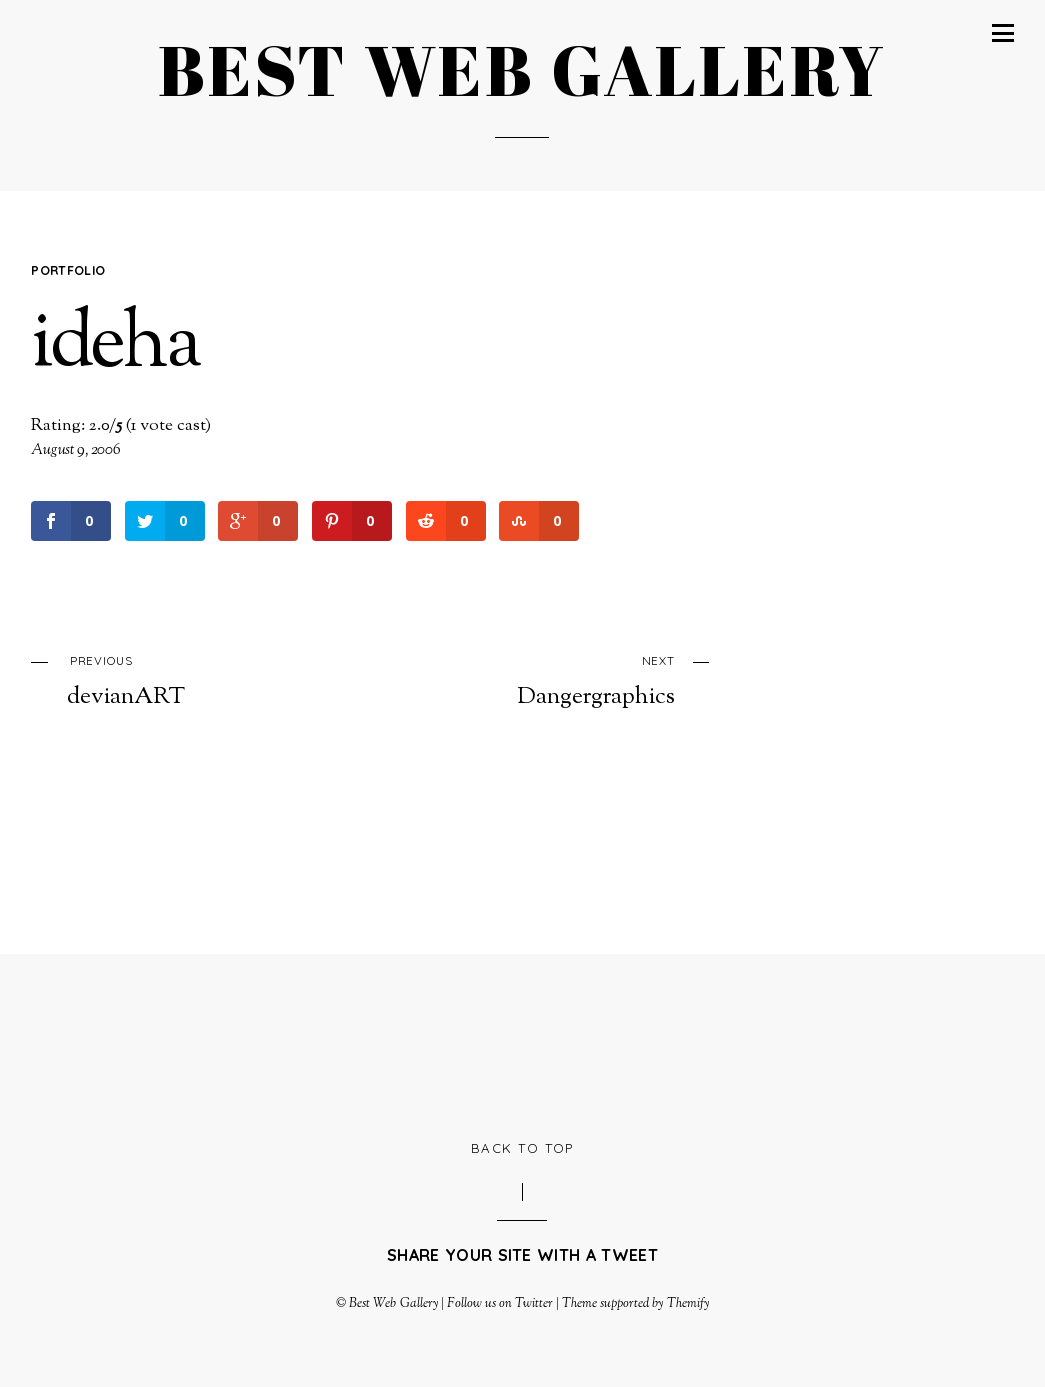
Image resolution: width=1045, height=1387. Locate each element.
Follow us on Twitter (500, 1304)
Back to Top (522, 1148)
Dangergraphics (549, 679)
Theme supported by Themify (635, 1304)
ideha (114, 346)
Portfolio (68, 270)
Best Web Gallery (393, 1304)
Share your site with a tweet (522, 1255)
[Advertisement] (522, 1045)
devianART (192, 679)
